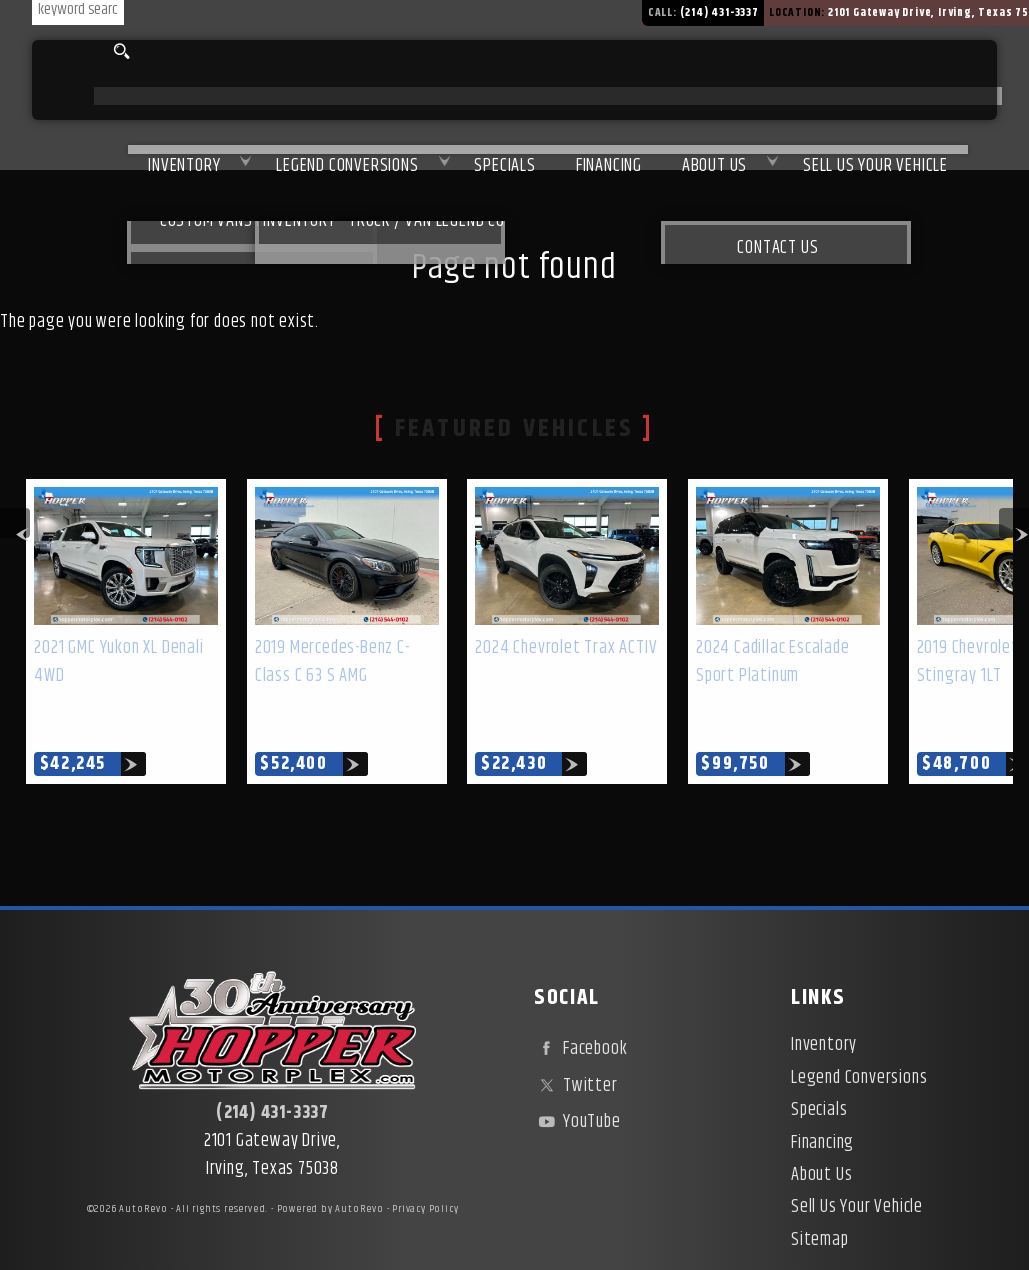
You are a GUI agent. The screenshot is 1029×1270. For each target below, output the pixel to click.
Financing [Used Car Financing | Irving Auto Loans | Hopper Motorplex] (572, 81)
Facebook (580, 1003)
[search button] (118, 52)
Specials (452, 81)
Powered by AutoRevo (330, 1163)
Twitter (575, 1040)
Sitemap (820, 1194)
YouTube (577, 1076)
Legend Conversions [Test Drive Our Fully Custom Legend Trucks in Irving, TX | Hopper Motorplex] (279, 81)
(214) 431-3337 (272, 1067)
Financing (822, 1097)
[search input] (70, 52)
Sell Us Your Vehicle (869, 81)
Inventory (101, 81)
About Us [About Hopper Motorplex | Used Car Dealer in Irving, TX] (692, 81)
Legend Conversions (859, 1032)
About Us (821, 1129)
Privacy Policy (425, 1163)
